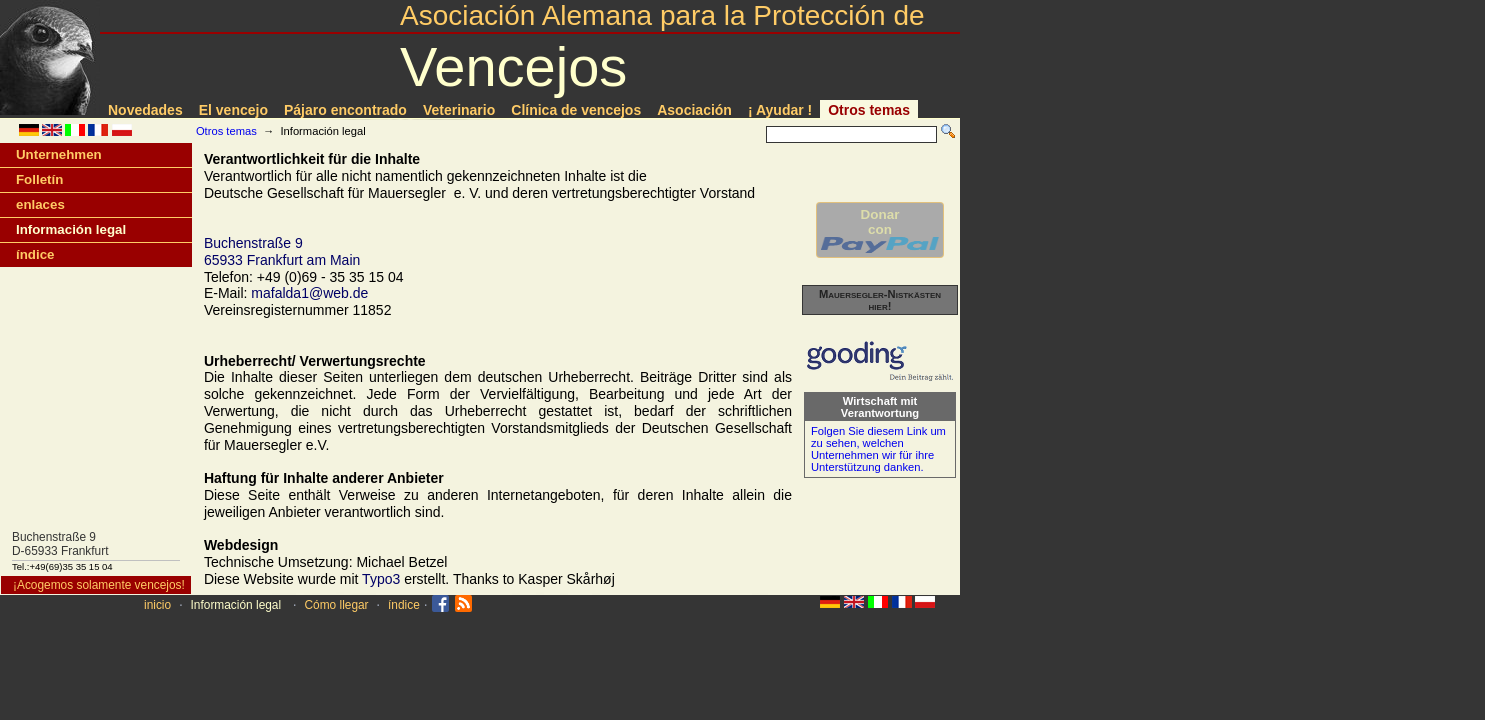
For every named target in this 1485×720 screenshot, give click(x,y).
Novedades (145, 110)
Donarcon (880, 230)
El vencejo (233, 110)
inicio (157, 605)
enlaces (40, 204)
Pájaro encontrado (345, 110)
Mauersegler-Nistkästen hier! (880, 300)
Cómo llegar (336, 605)
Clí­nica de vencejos (576, 110)
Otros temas (869, 110)
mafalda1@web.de (309, 293)
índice (35, 254)
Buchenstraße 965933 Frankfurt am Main (282, 251)
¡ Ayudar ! (780, 110)
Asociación (694, 110)
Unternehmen (59, 154)
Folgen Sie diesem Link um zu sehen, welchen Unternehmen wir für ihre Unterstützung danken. (878, 449)
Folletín (39, 179)
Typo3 (381, 579)
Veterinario (459, 110)
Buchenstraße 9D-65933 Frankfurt (60, 544)
